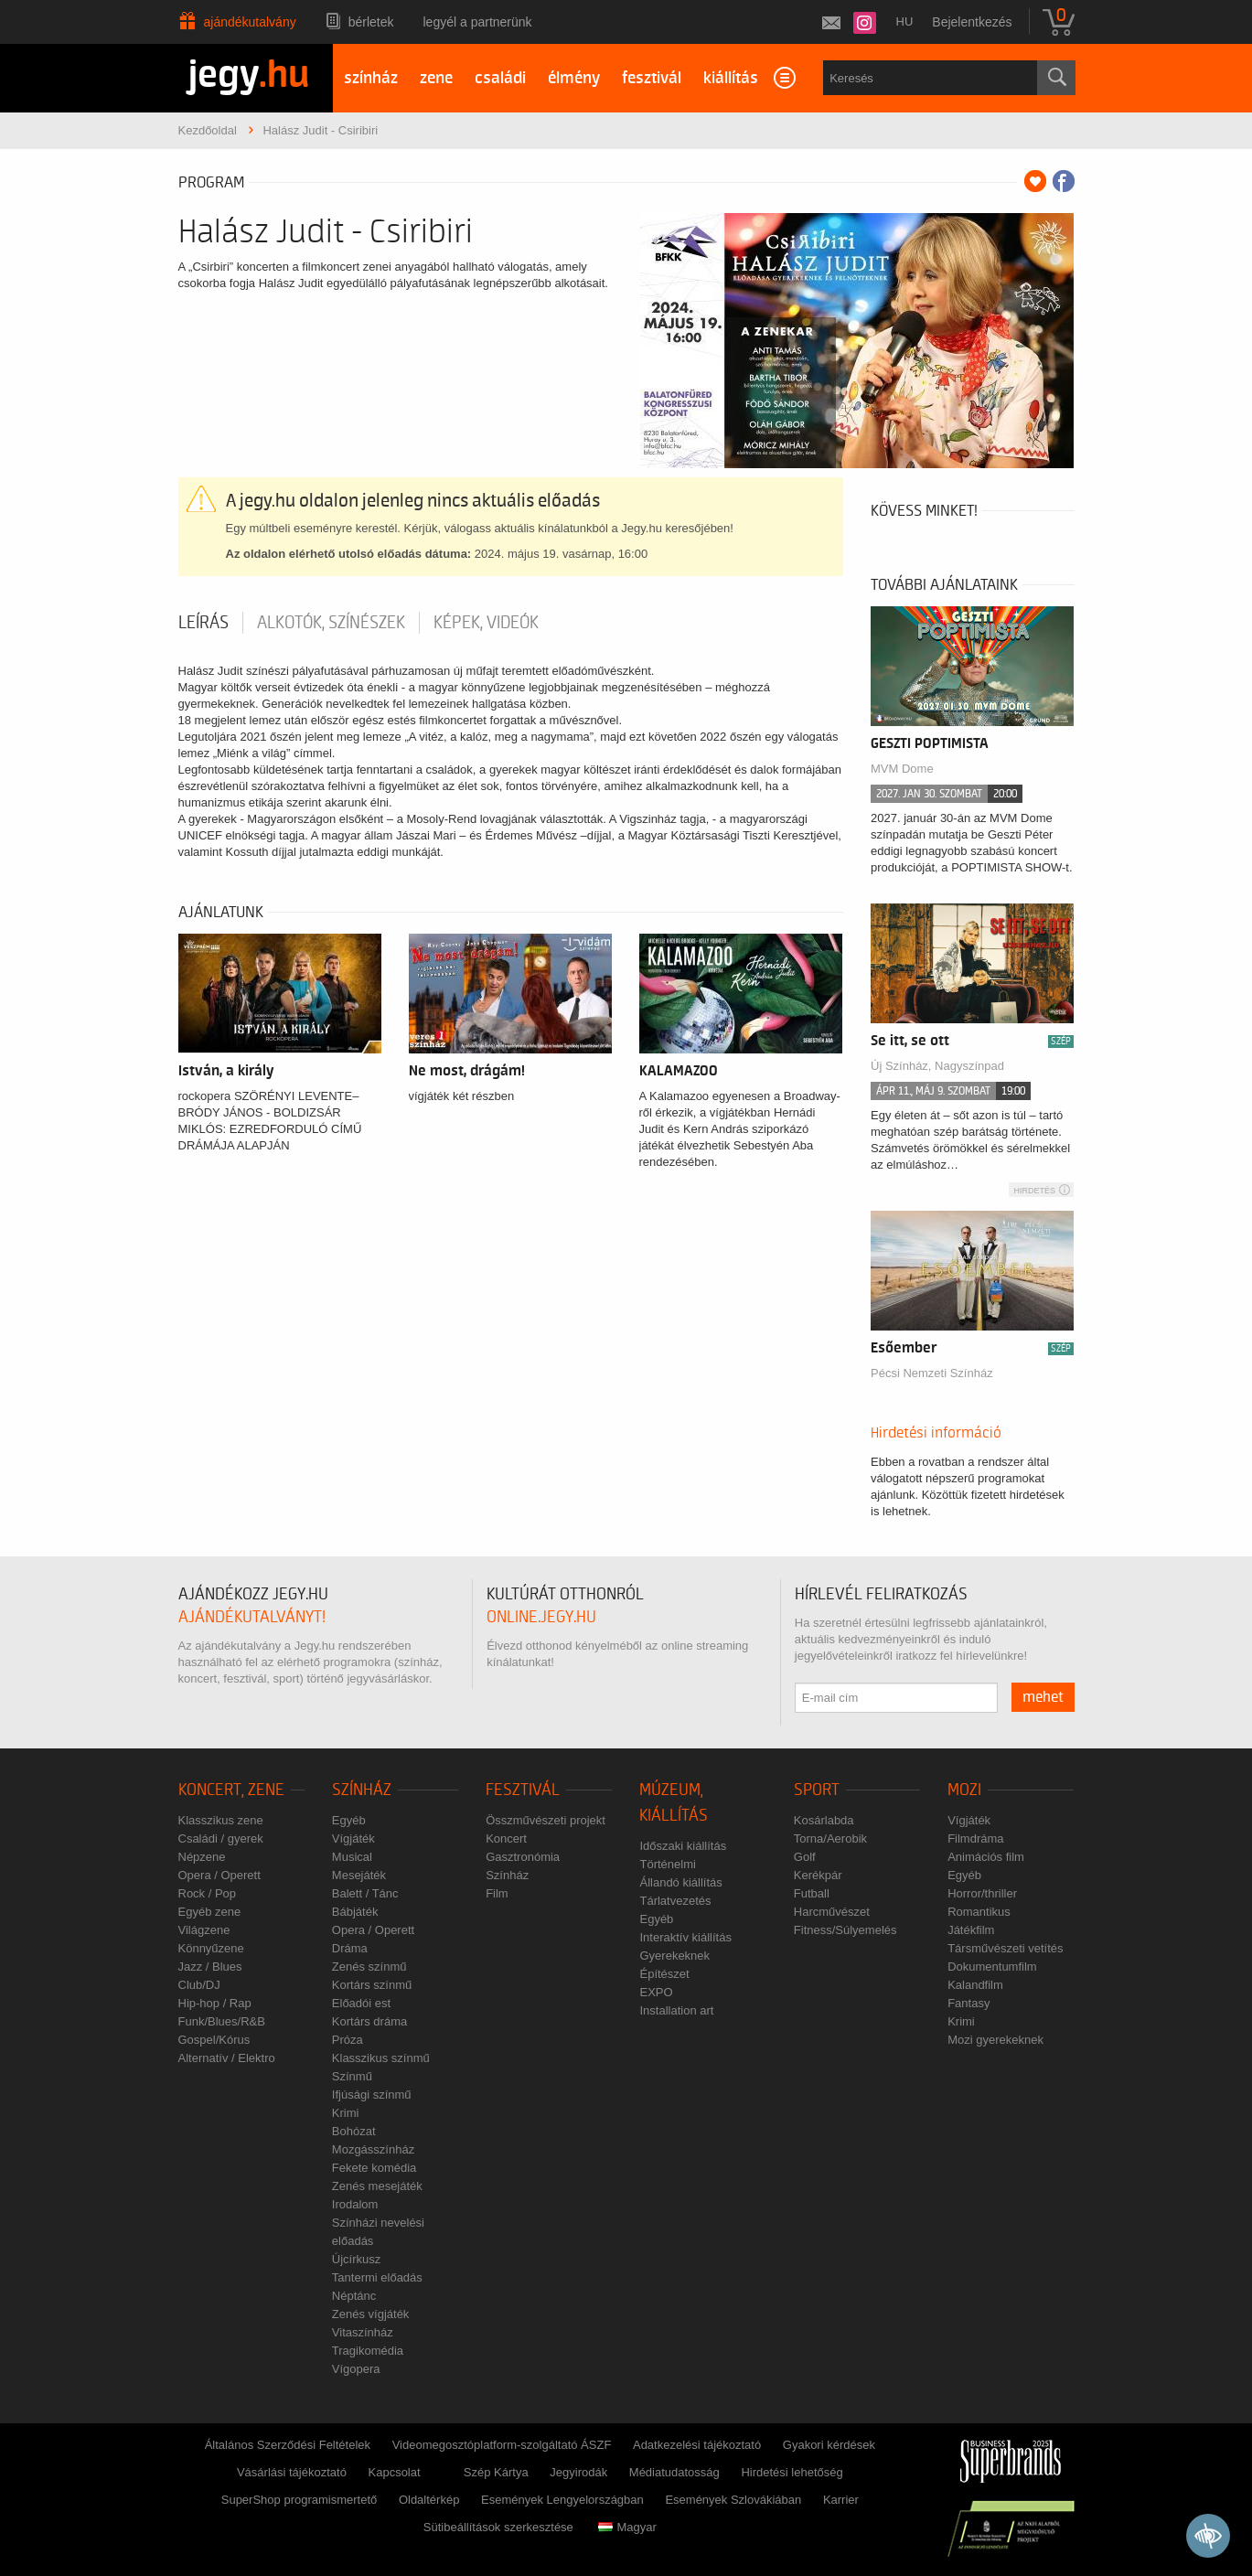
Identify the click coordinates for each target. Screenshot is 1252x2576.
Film (497, 1893)
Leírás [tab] (203, 623)
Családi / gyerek (220, 1838)
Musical (352, 1857)
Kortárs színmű (372, 1985)
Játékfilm (970, 1930)
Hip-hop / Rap (214, 2003)
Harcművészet (832, 1912)
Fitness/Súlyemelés (845, 1930)
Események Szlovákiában (733, 2500)
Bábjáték (355, 1912)
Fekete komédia (374, 2168)
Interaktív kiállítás (685, 1937)
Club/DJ (199, 1985)
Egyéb (349, 1820)
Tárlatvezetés (675, 1901)
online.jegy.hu (541, 1617)
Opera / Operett (219, 1875)
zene (436, 78)
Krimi (345, 2113)
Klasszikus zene (220, 1820)
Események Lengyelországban (562, 2500)
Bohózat (354, 2131)
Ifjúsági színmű (372, 2094)
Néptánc (354, 2296)
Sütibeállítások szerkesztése (498, 2527)
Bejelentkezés (971, 22)
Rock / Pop (207, 1893)
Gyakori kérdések (829, 2445)
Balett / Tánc (365, 1893)
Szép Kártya (496, 2472)
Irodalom (355, 2204)
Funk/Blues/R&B (221, 2021)
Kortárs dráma (369, 2021)
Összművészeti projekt (545, 1820)
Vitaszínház (362, 2332)
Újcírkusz (356, 2259)
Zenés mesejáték (377, 2186)
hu (905, 21)
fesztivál (651, 78)
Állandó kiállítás (680, 1882)
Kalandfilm (975, 1985)
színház (371, 78)
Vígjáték (353, 1838)
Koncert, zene (231, 1790)
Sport (817, 1790)
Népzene (202, 1857)
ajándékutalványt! (252, 1617)
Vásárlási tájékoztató (292, 2472)
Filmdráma (975, 1838)
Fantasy (968, 2003)
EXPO (655, 1992)
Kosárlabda (824, 1820)
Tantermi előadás (377, 2277)
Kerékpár (818, 1875)
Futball (811, 1893)
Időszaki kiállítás (682, 1846)
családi (500, 78)
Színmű (352, 2076)
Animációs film (985, 1857)
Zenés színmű (369, 1966)
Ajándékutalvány (250, 22)
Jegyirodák (578, 2472)
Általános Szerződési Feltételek (287, 2445)
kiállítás (730, 78)
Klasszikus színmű (381, 2058)
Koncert (506, 1838)
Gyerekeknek (674, 1955)
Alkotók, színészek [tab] (331, 623)
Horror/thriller (982, 1893)
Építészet (664, 1974)
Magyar (627, 2527)
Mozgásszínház (373, 2149)
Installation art (676, 2010)
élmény (574, 78)
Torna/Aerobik (830, 1838)
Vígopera (356, 2369)
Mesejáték (359, 1875)
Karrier (841, 2500)
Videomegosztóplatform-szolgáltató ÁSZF (502, 2445)
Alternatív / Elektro (226, 2058)
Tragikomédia (367, 2350)
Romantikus (979, 1912)
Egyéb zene (209, 1912)
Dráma (350, 1948)
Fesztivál (523, 1790)
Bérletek (371, 22)
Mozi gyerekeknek (995, 2040)
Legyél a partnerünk (477, 22)
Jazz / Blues (210, 1966)
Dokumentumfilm (992, 1966)
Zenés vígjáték (371, 2314)
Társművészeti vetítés (1005, 1948)
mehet (1043, 1697)
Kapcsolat (395, 2472)
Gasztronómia (523, 1857)
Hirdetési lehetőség (791, 2472)
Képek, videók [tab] (486, 623)
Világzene (204, 1930)
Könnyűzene (211, 1948)
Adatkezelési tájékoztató (697, 2445)
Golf (805, 1857)
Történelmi (667, 1864)
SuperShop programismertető (299, 2500)
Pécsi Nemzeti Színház (932, 1373)
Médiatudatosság (674, 2472)
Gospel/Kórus (214, 2040)
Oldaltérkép (429, 2500)
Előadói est (361, 2003)
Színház (361, 1790)
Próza (347, 2040)
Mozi (964, 1790)
